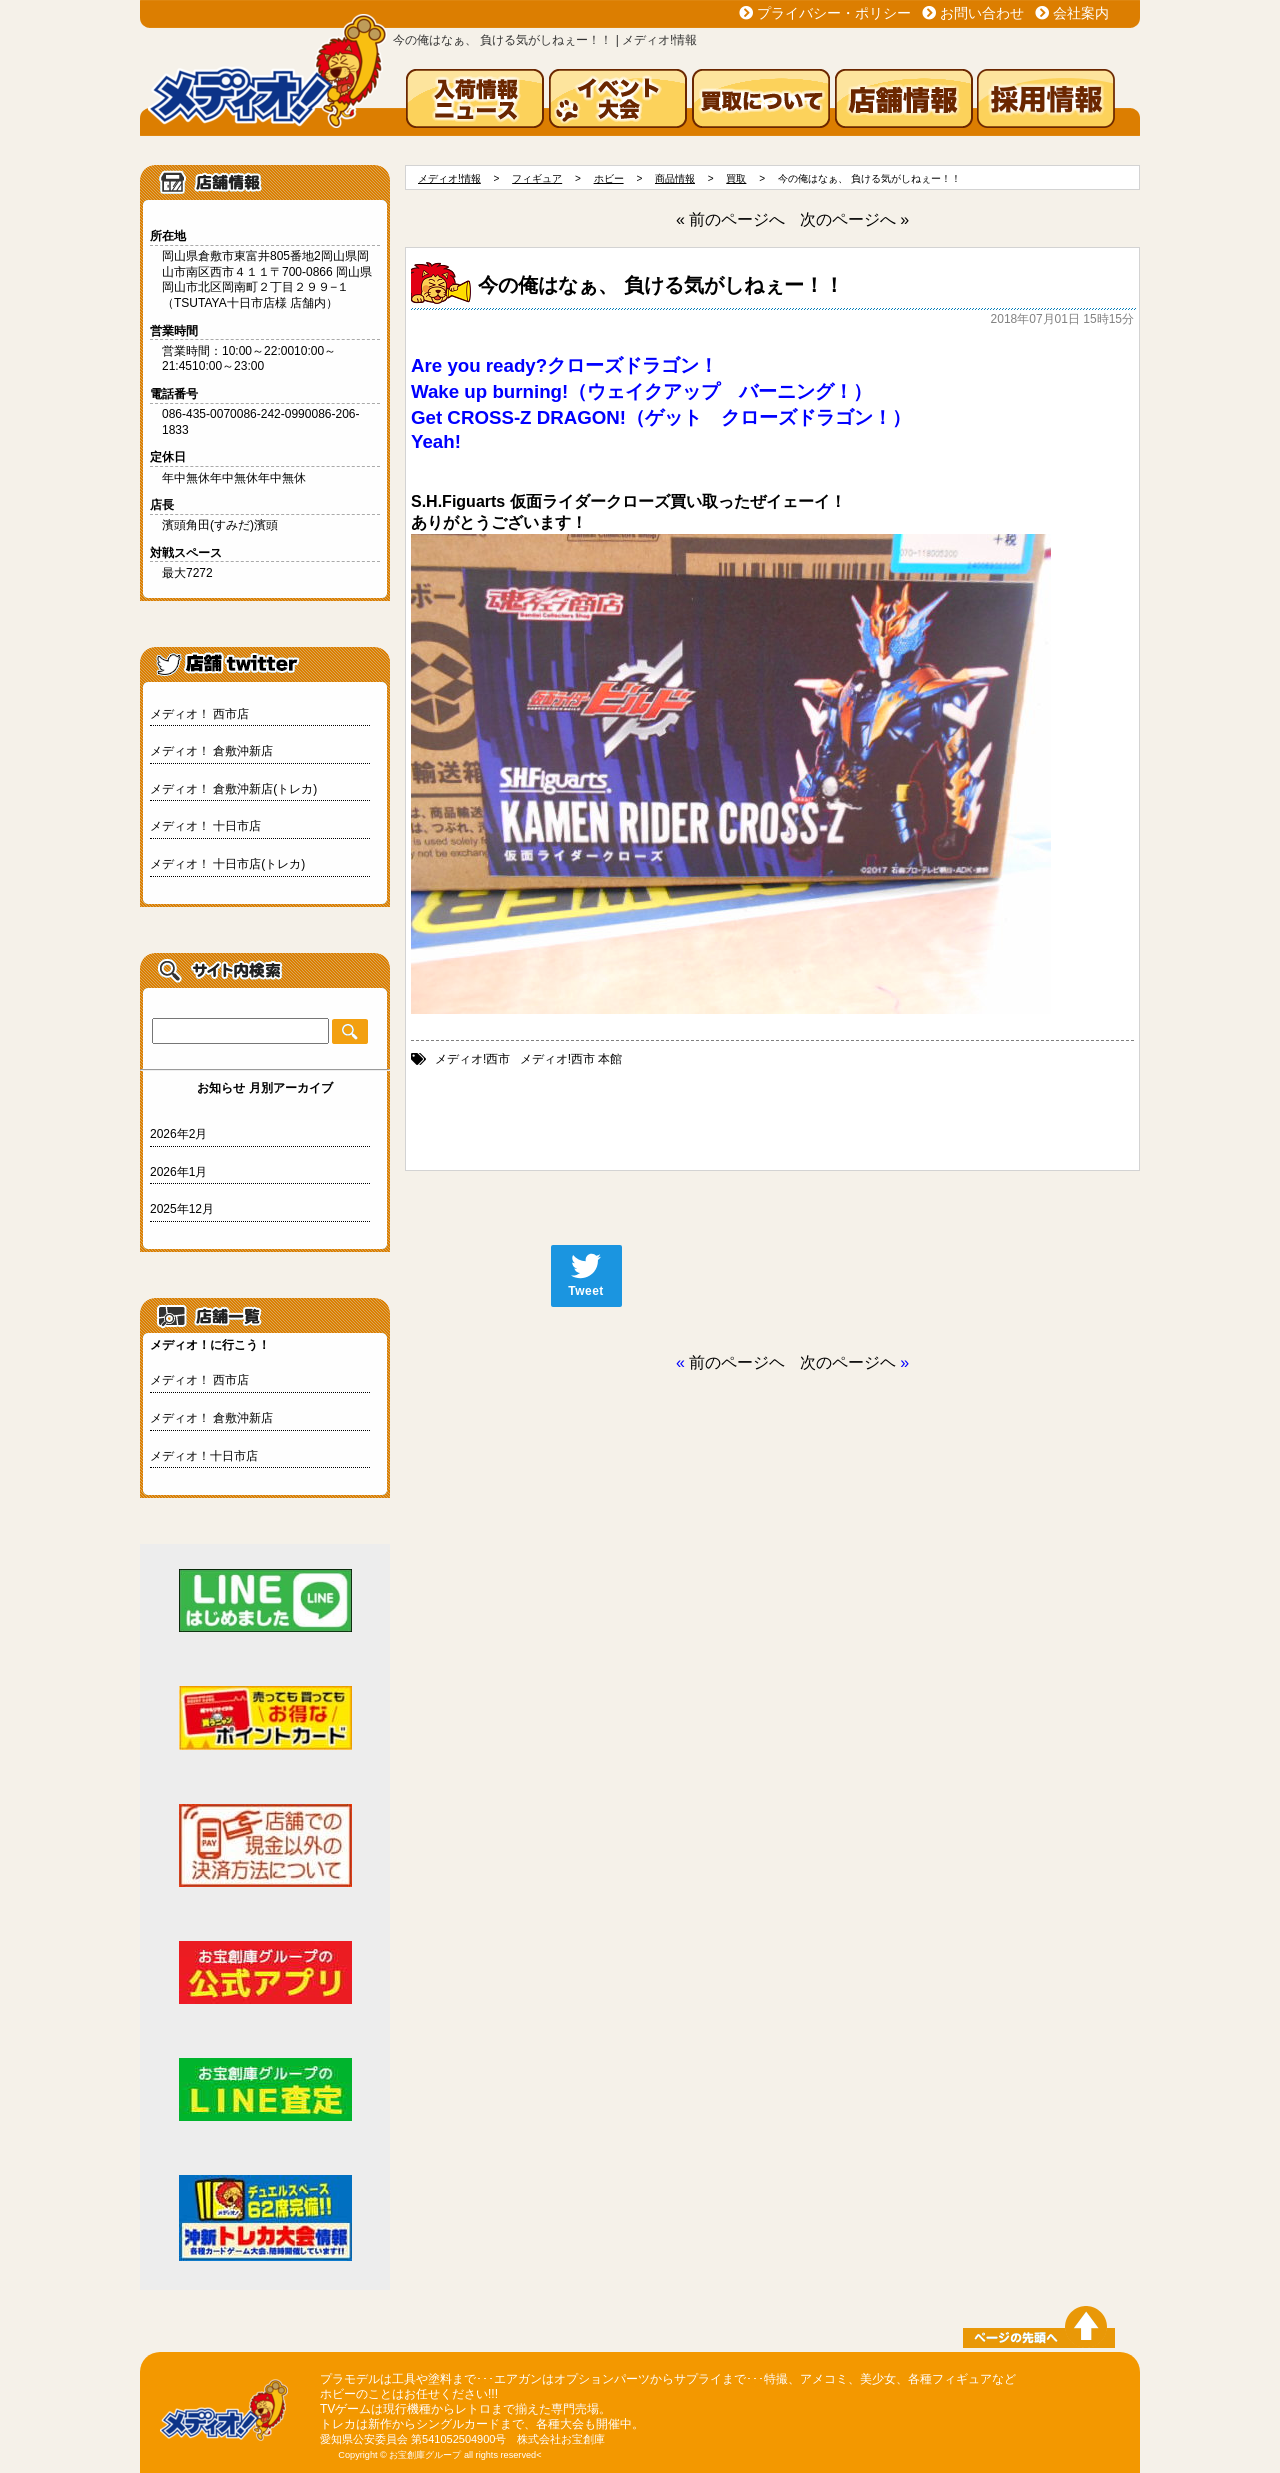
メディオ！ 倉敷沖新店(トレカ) (233, 789)
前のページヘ (737, 1362)
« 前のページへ (730, 219)
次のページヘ (848, 1362)
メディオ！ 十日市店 (205, 826)
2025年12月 (182, 1209)
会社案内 (1081, 13)
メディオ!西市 (472, 1059)
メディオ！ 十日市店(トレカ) (227, 864)
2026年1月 (178, 1172)
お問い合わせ (982, 13)
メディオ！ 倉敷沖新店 (211, 751)
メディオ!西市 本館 (571, 1059)
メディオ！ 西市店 (199, 714)
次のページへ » (854, 219)
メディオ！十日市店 (204, 1456)
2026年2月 (178, 1134)
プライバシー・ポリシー (834, 13)
